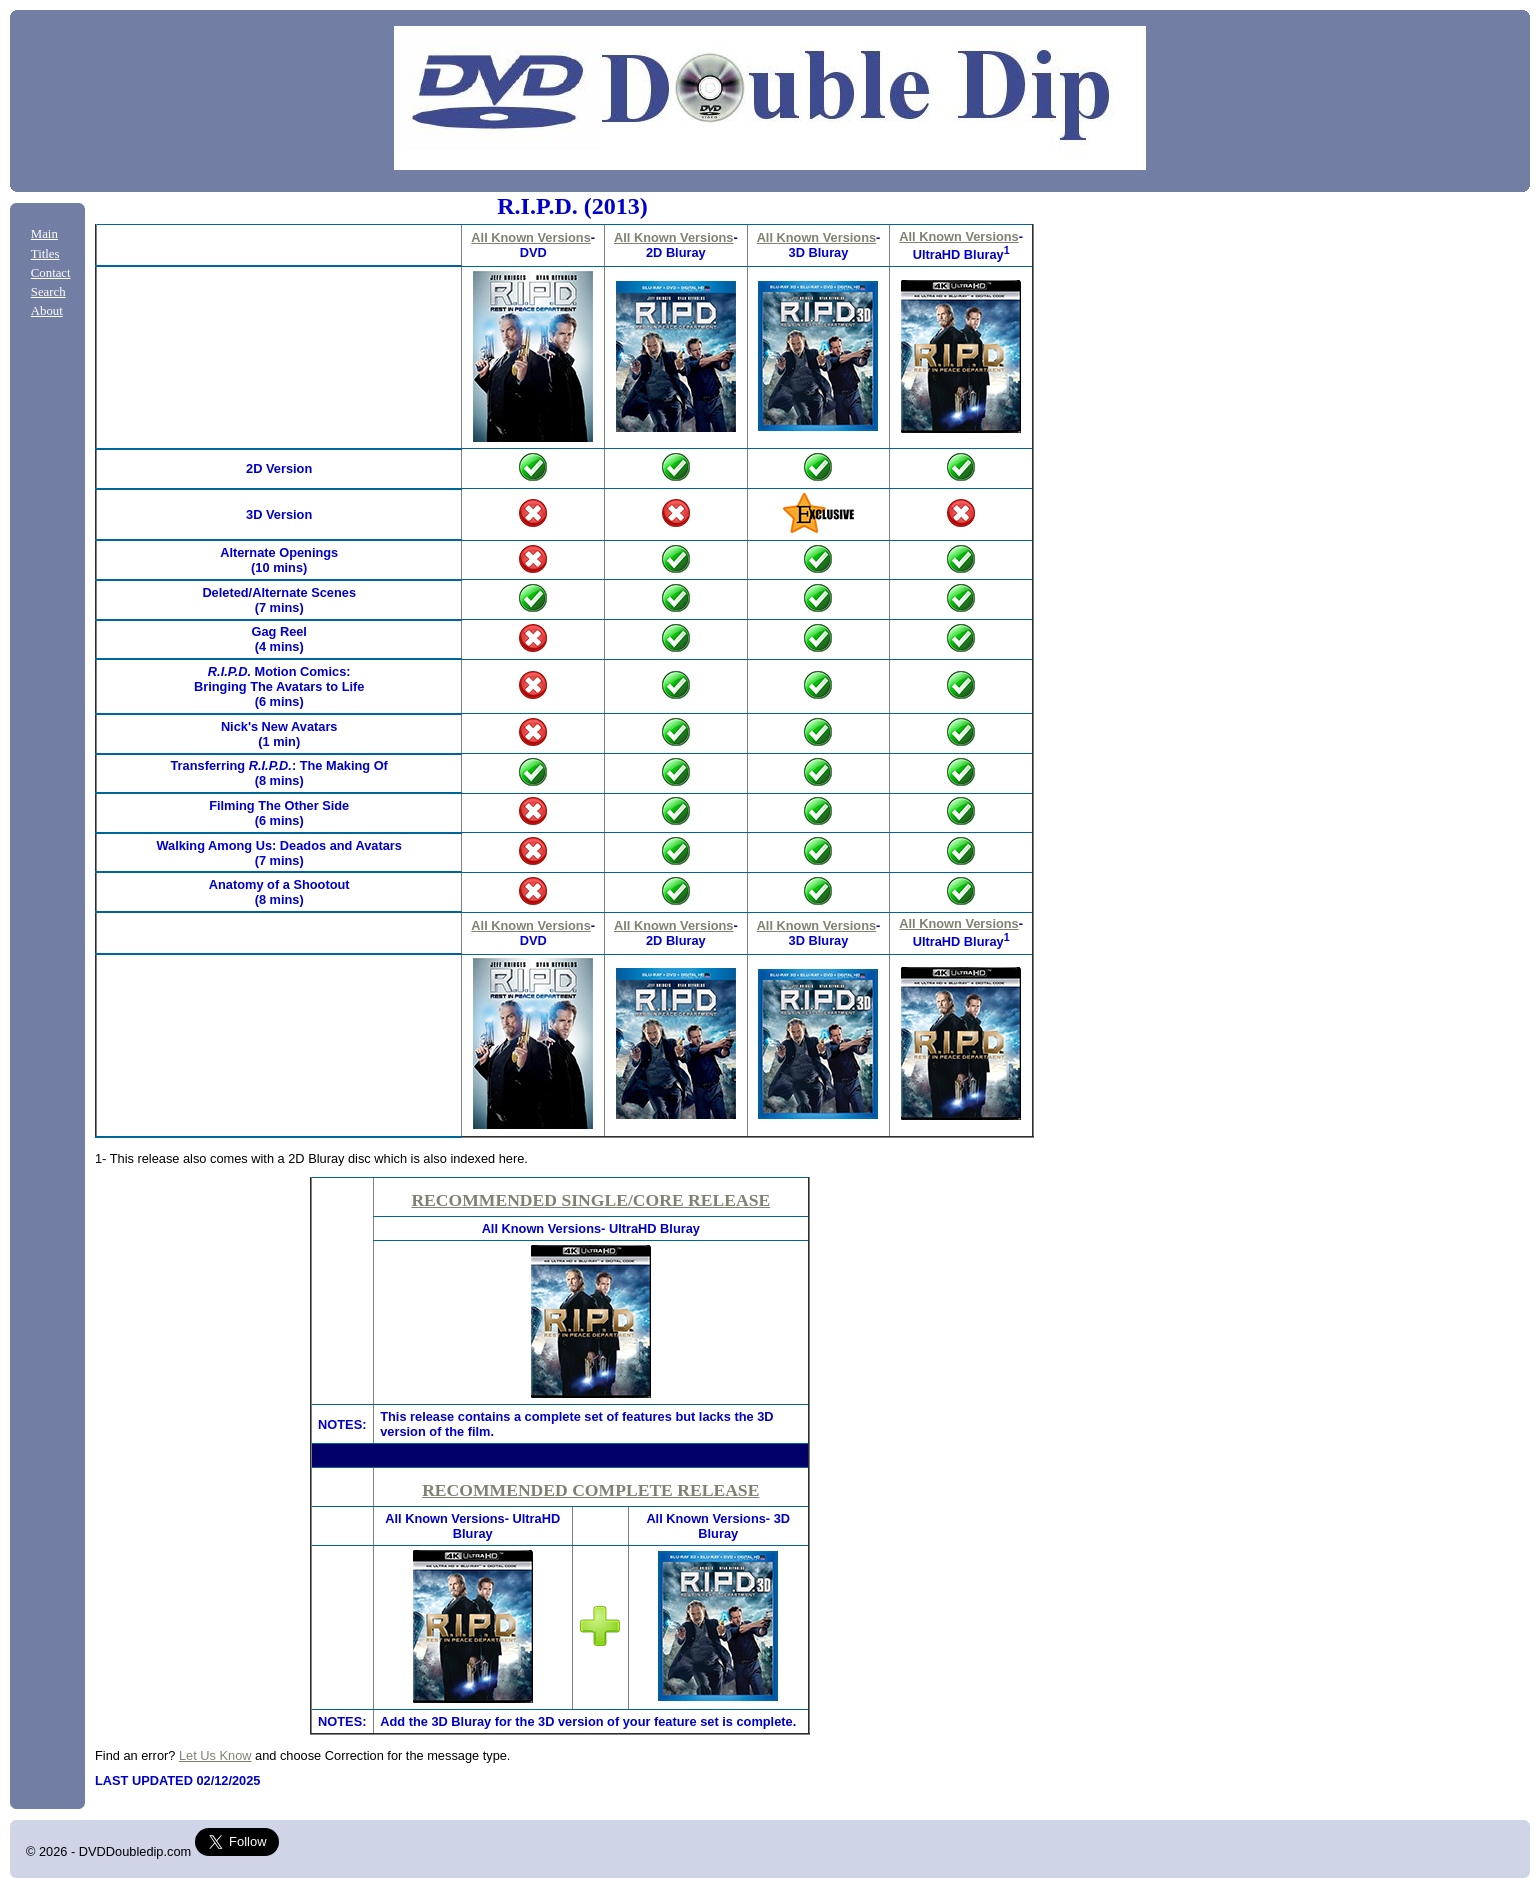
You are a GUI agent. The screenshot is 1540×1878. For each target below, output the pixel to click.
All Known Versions (530, 237)
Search (48, 292)
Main (44, 234)
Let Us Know (215, 1755)
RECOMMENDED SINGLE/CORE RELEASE (590, 1200)
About (47, 311)
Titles (45, 254)
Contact (51, 273)
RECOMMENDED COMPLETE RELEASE (590, 1490)
